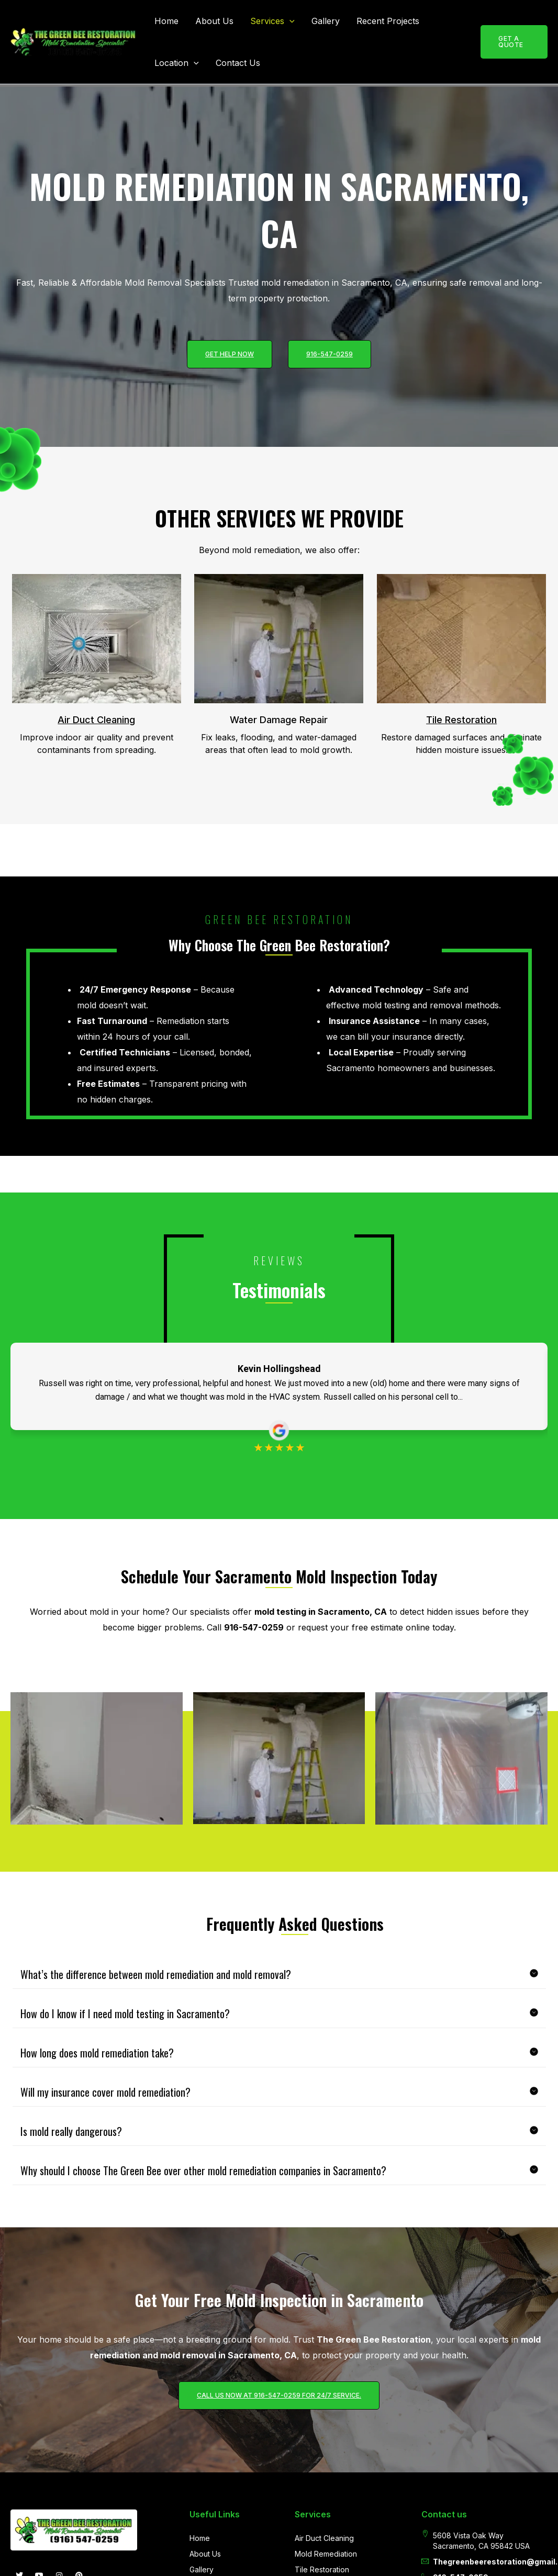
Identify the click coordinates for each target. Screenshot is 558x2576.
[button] (289, 21)
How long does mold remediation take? (97, 2112)
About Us (214, 21)
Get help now (229, 354)
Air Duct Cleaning (96, 719)
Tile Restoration (461, 719)
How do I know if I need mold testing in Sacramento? (125, 2072)
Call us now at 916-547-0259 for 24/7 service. (279, 2461)
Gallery (325, 21)
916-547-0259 (329, 354)
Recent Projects (387, 21)
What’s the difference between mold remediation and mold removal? (155, 2033)
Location (176, 63)
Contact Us (238, 63)
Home (166, 21)
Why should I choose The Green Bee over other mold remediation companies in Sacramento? (203, 2229)
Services (272, 21)
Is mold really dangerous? (71, 2190)
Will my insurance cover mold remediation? (105, 2151)
